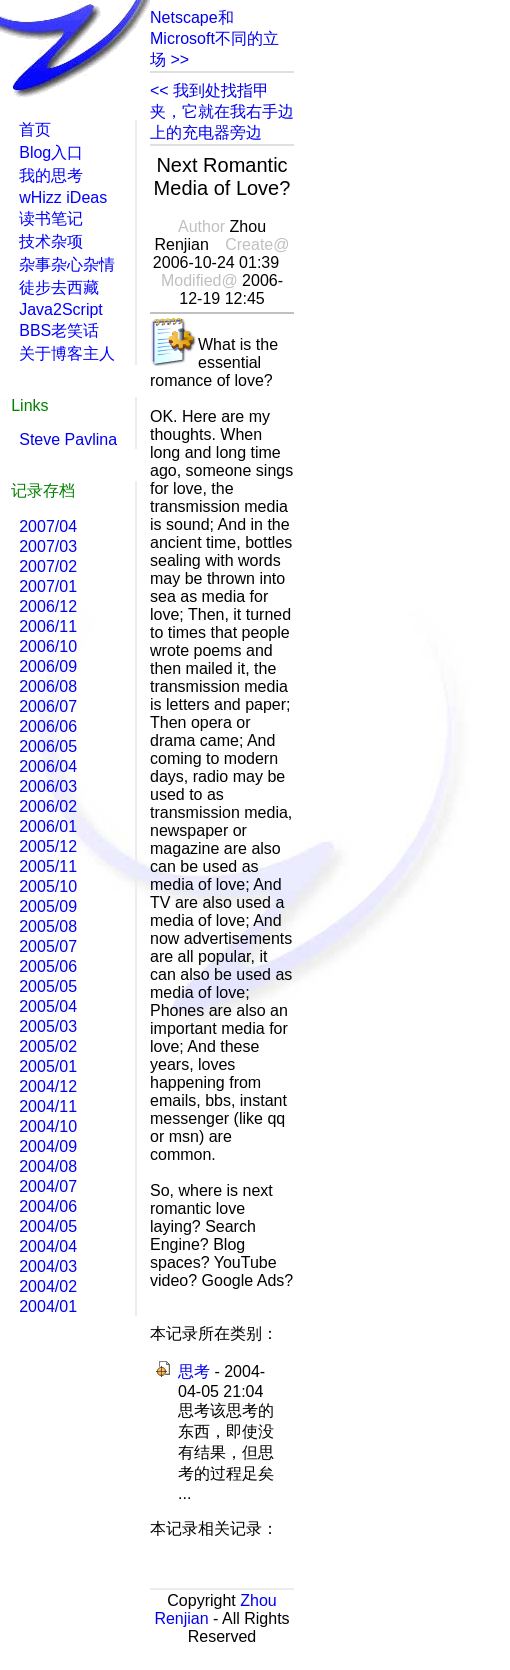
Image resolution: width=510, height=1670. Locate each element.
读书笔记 (51, 218)
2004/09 (48, 1146)
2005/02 (48, 1046)
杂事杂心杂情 (67, 264)
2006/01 (48, 826)
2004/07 (48, 1186)
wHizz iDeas (63, 197)
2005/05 (48, 986)
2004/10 (48, 1126)
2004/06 (48, 1206)
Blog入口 (51, 152)
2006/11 (48, 626)
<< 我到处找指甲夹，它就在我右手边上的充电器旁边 (222, 111)
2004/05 (48, 1226)
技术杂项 (51, 241)
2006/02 (48, 806)
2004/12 (48, 1086)
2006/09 (48, 666)
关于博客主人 (67, 353)
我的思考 (51, 175)
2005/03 (48, 1026)
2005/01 (48, 1066)
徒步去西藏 (59, 287)
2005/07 (48, 946)
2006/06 (48, 726)
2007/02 (48, 566)
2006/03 (48, 786)
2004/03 (48, 1266)
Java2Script (61, 309)
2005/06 (48, 966)
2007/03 (48, 546)
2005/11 (48, 866)
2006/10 (48, 646)
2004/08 (48, 1166)
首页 (35, 129)
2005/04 (48, 1006)
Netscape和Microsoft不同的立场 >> (214, 38)
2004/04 (48, 1246)
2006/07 (48, 706)
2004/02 (48, 1286)
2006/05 (48, 746)
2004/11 (48, 1106)
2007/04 (48, 526)
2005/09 (48, 906)
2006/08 (48, 686)
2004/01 (48, 1306)
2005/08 (48, 926)
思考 (194, 1371)
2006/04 (48, 766)
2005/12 (48, 846)
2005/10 (48, 886)
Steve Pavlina (68, 439)
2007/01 (48, 586)
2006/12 (48, 606)
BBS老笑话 (59, 330)
